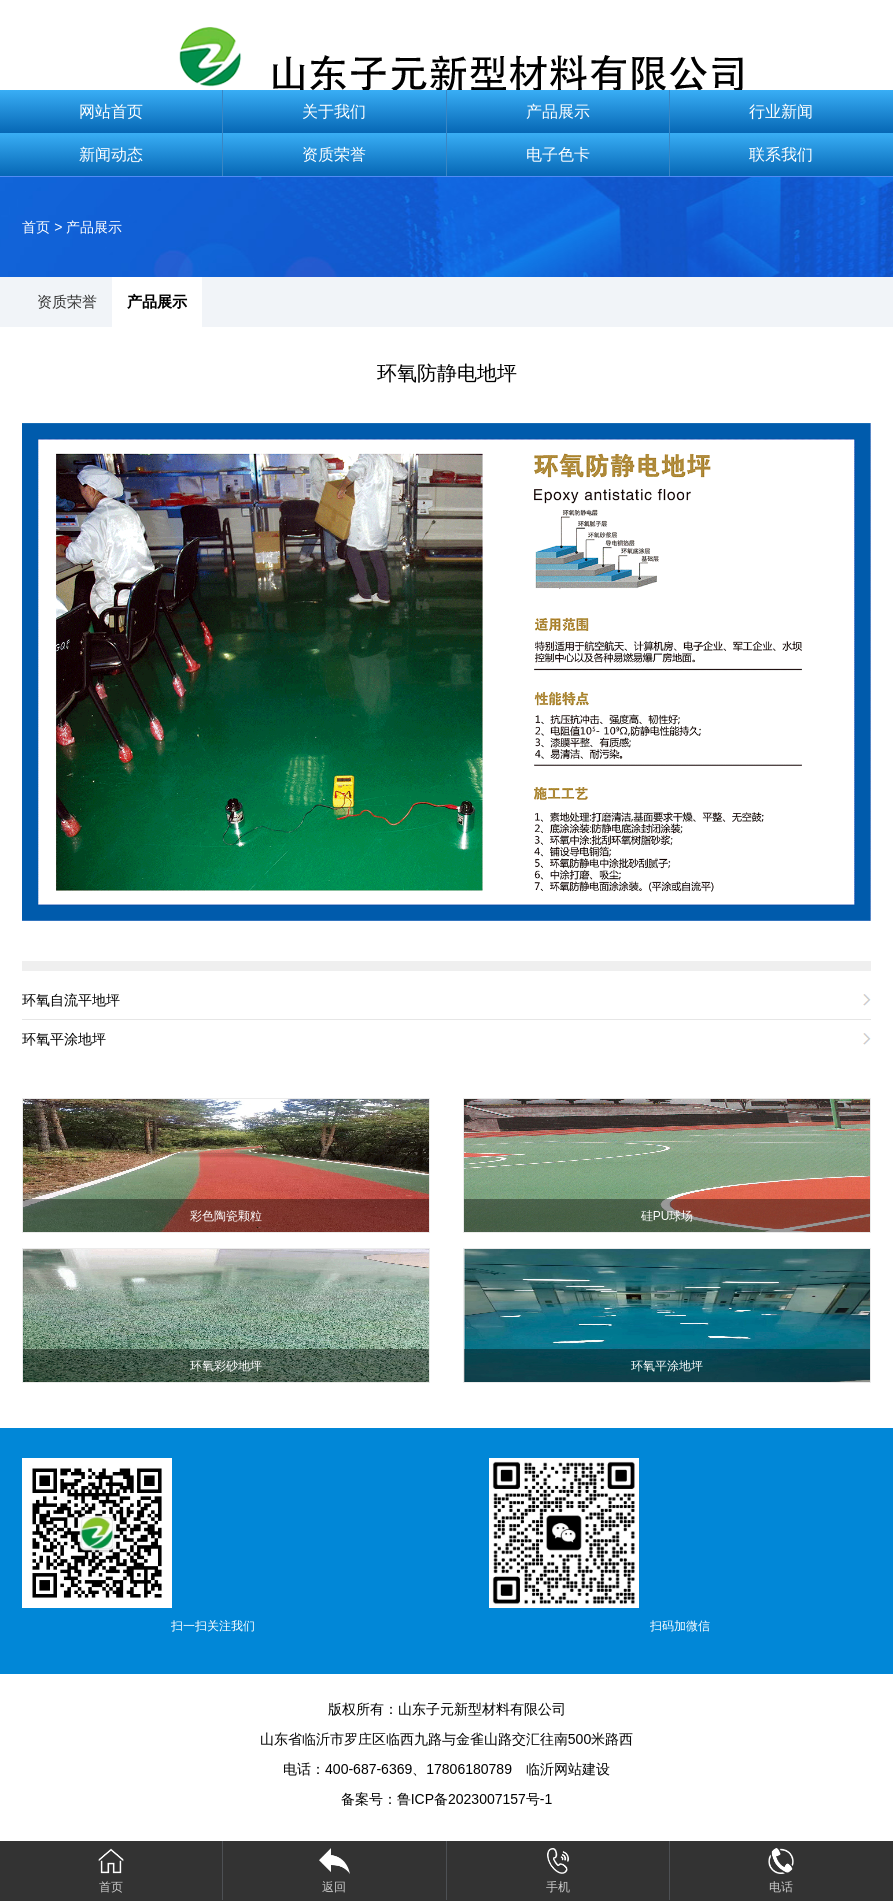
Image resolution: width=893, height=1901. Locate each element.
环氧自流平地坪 (71, 1000)
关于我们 (334, 111)
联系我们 (781, 154)
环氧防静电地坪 (447, 373)
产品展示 (558, 111)
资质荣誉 (334, 154)
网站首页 (111, 111)
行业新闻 (781, 111)
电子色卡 (558, 154)
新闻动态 (111, 154)
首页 (36, 227)
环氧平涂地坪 (64, 1039)
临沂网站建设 (568, 1769)
